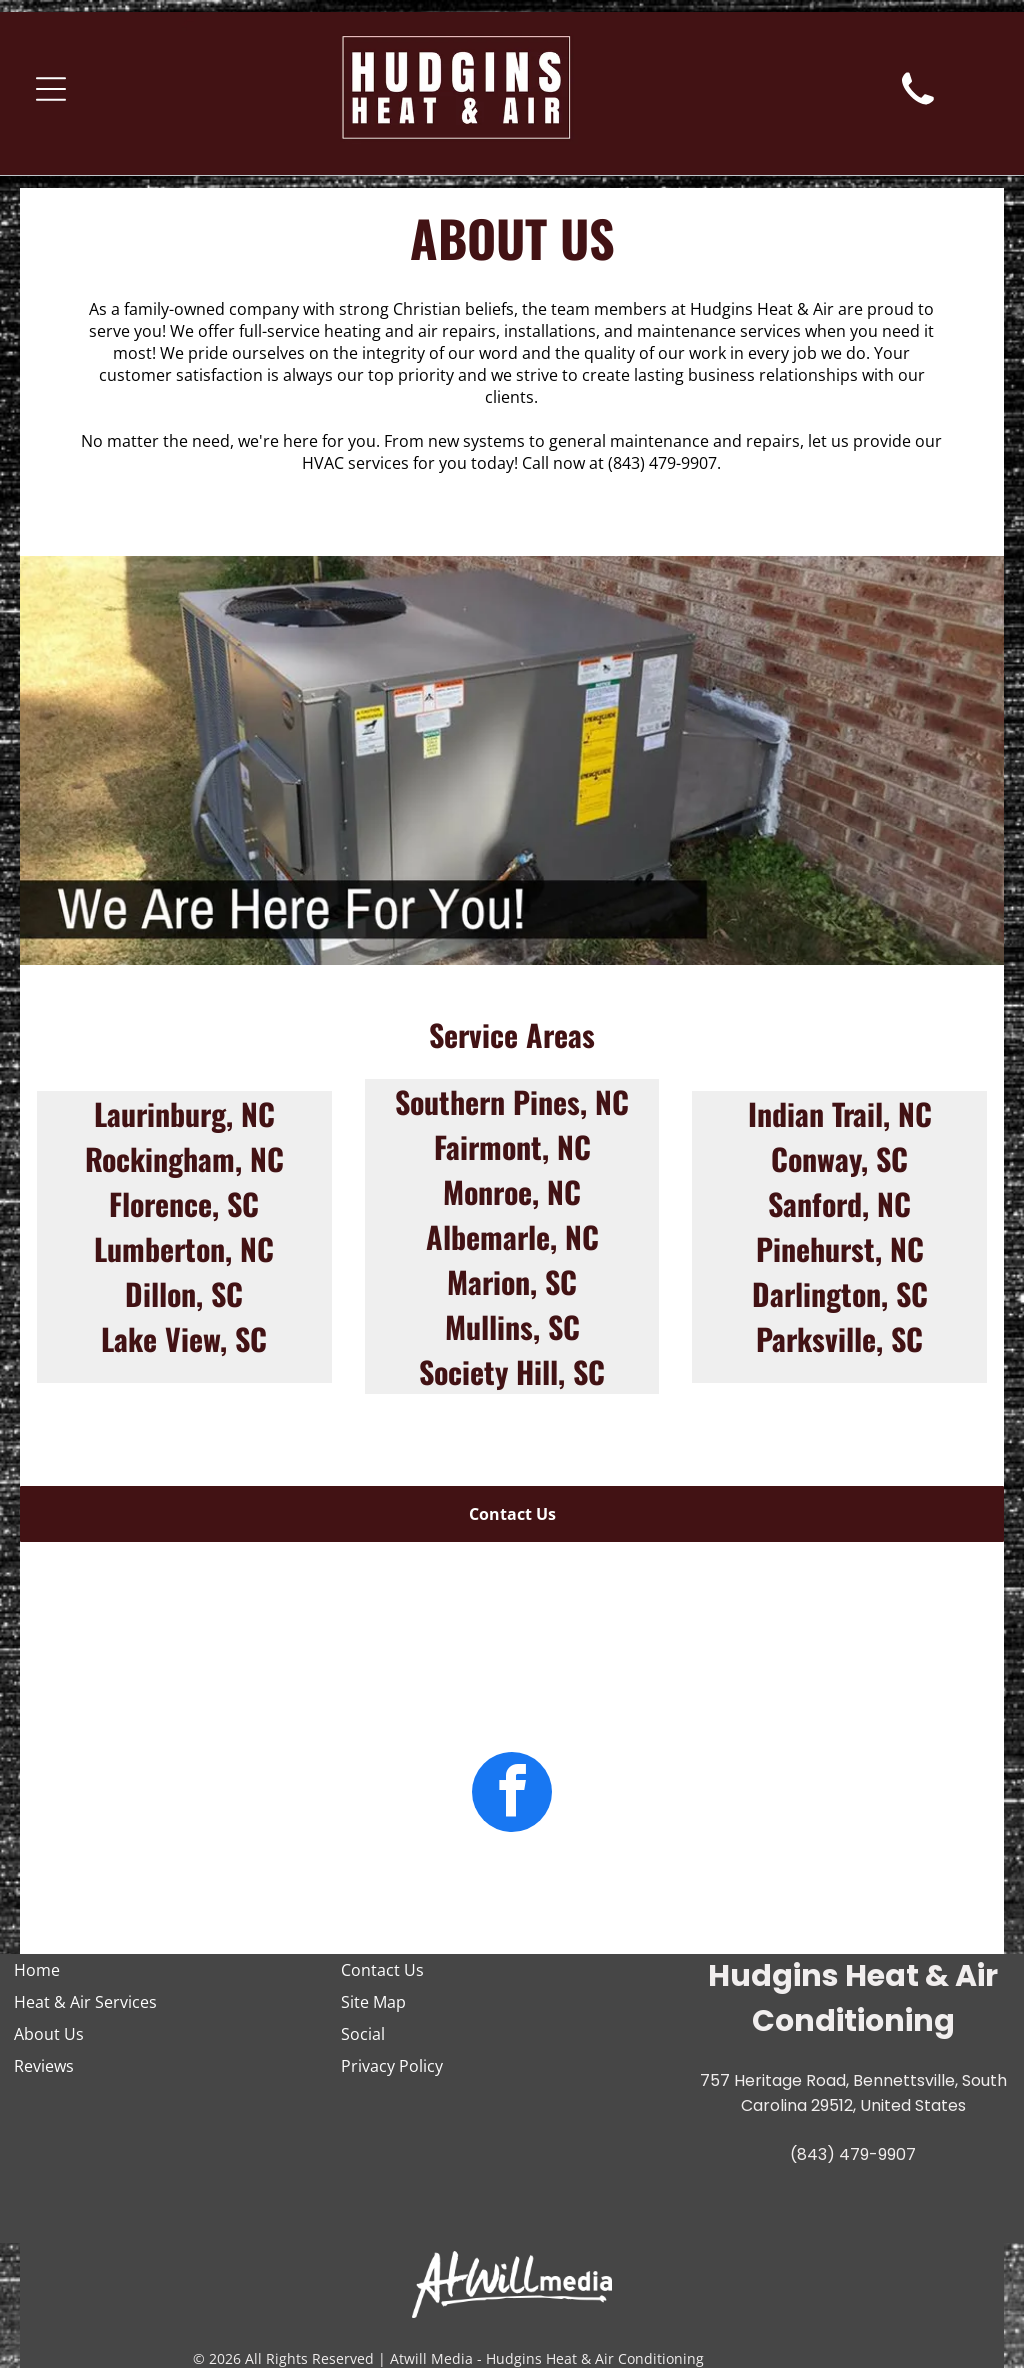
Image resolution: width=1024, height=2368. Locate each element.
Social (363, 2034)
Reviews (44, 2066)
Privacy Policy (392, 2066)
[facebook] (512, 1794)
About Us (49, 2034)
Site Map (373, 2002)
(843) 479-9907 (662, 463)
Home (37, 1970)
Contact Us (382, 1970)
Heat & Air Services (85, 2002)
